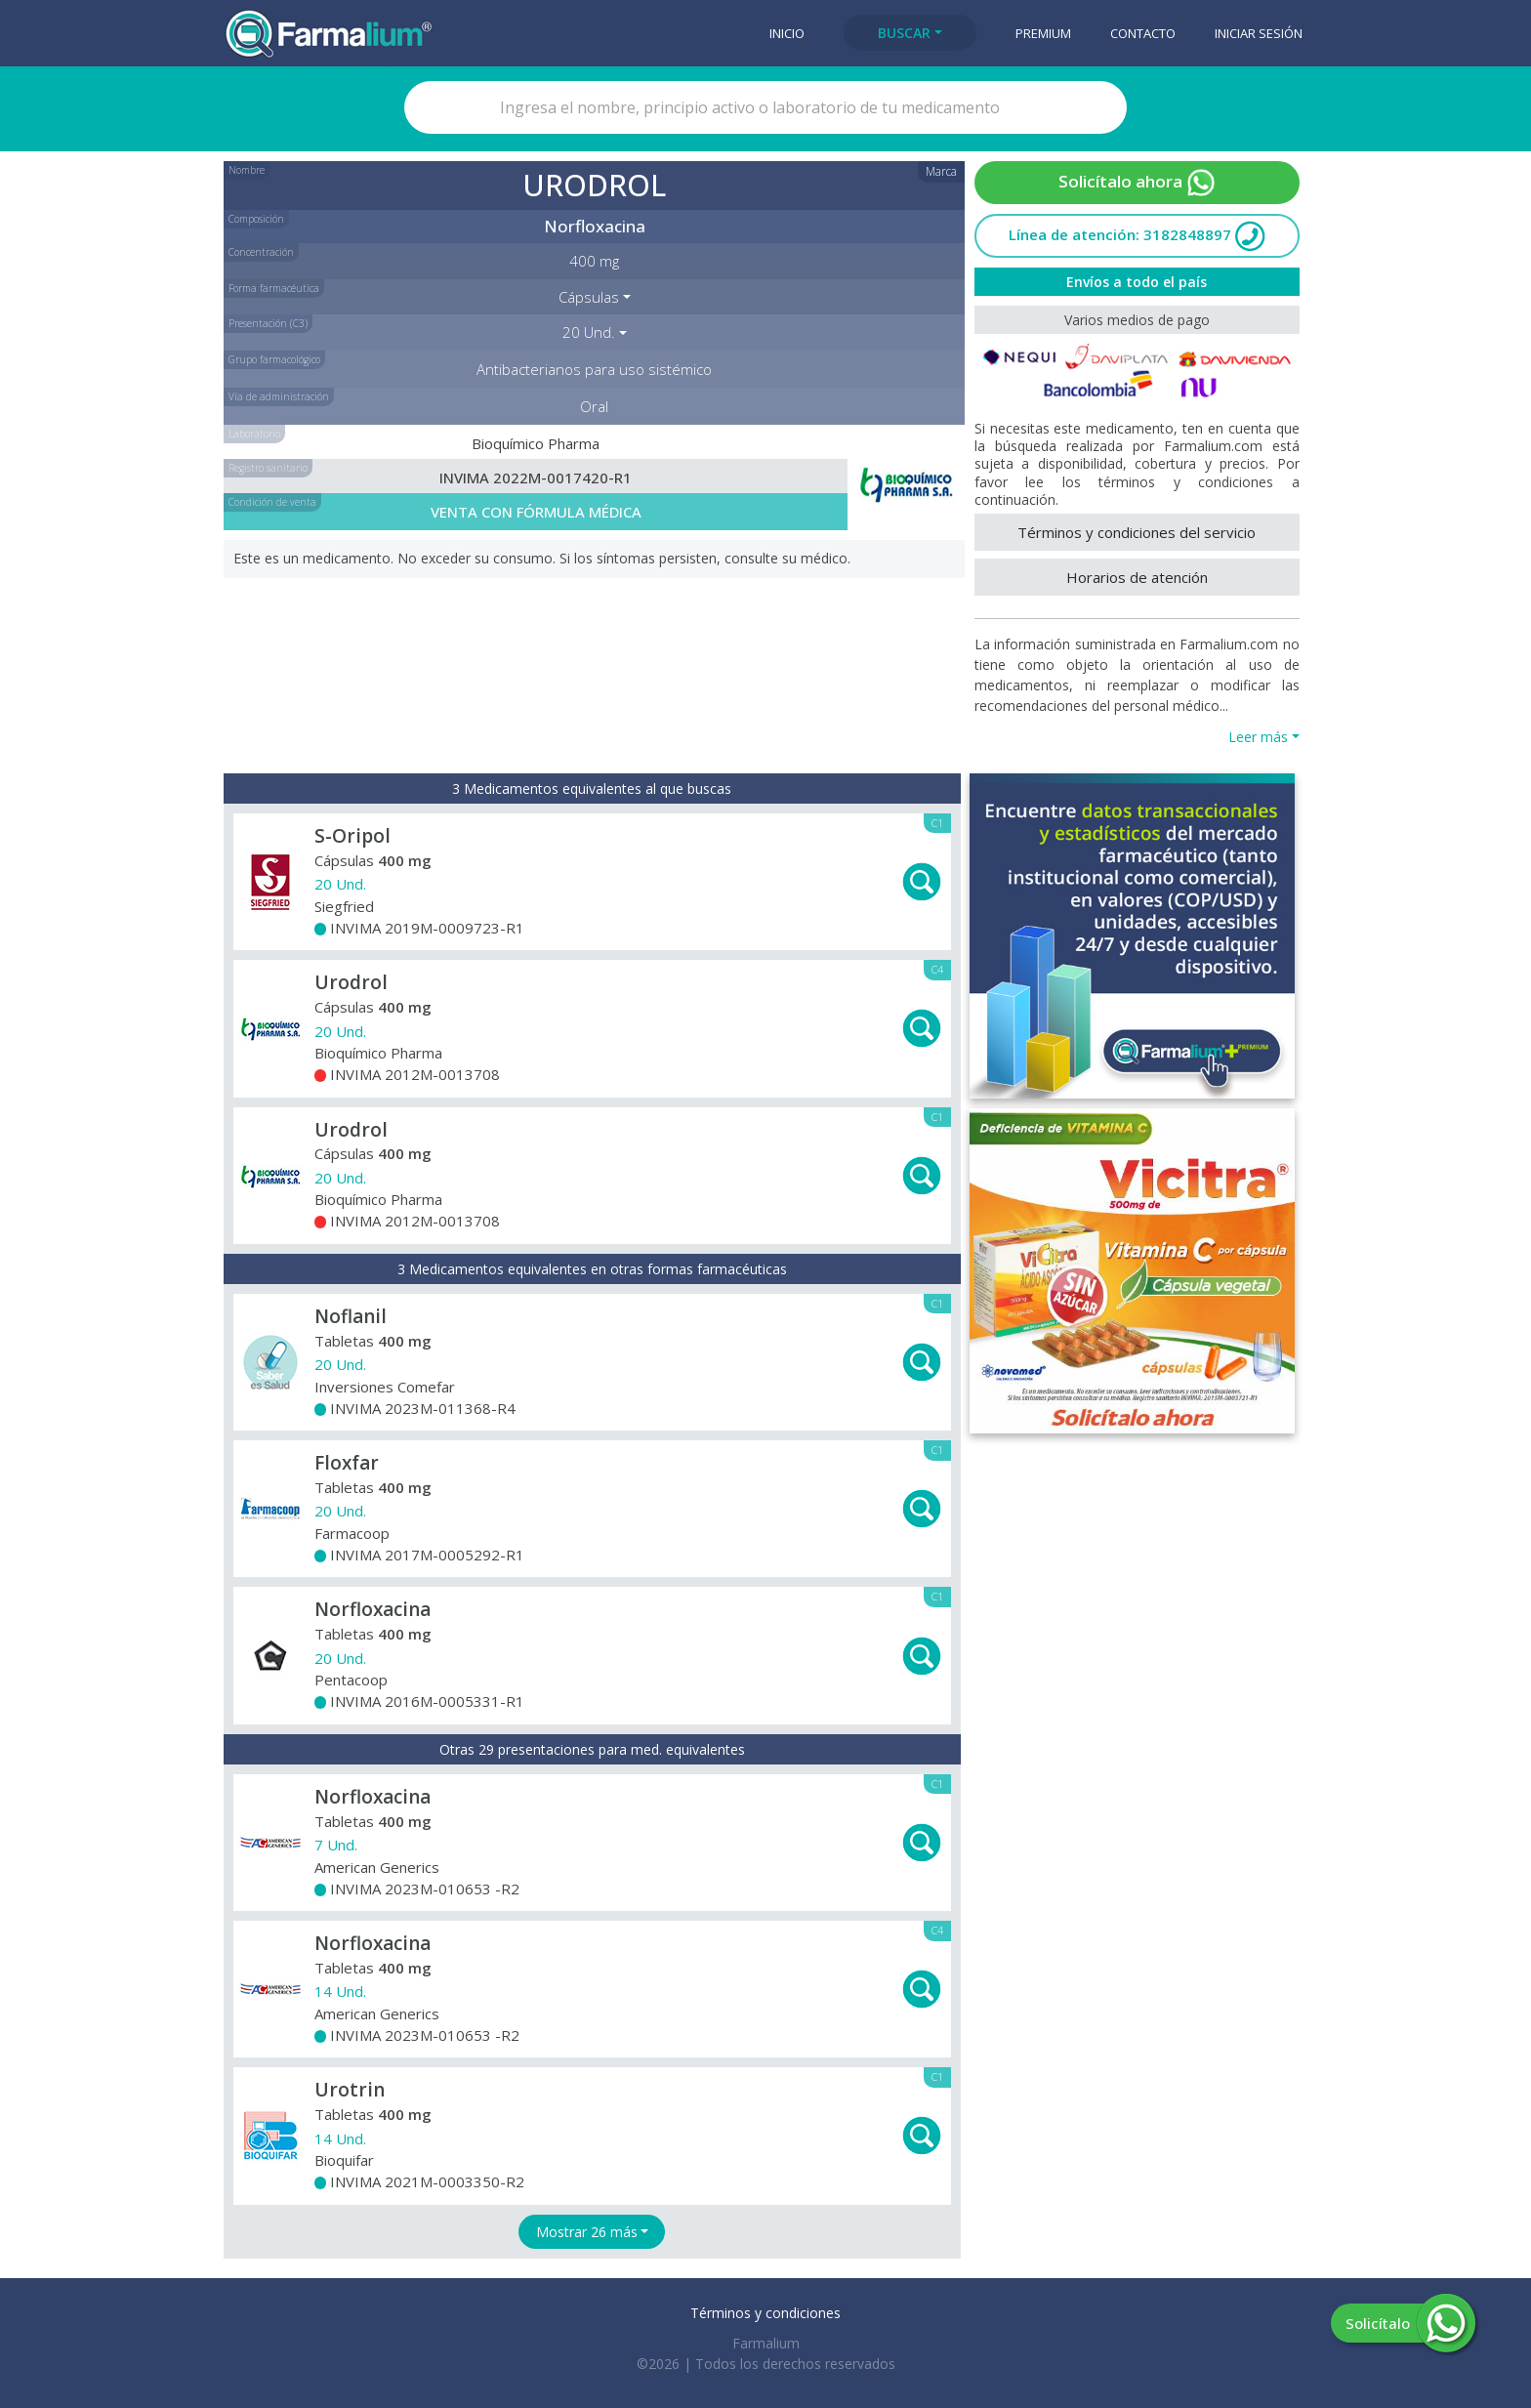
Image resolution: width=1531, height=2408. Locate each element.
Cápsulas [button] (589, 297)
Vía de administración (278, 396)
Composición (256, 219)
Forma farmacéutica (273, 288)
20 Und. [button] (588, 332)
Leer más (1258, 736)
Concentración (261, 252)
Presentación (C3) (268, 323)
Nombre (246, 170)
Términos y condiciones (765, 2313)
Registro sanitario (268, 468)
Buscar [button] (904, 32)
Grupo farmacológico (274, 359)
